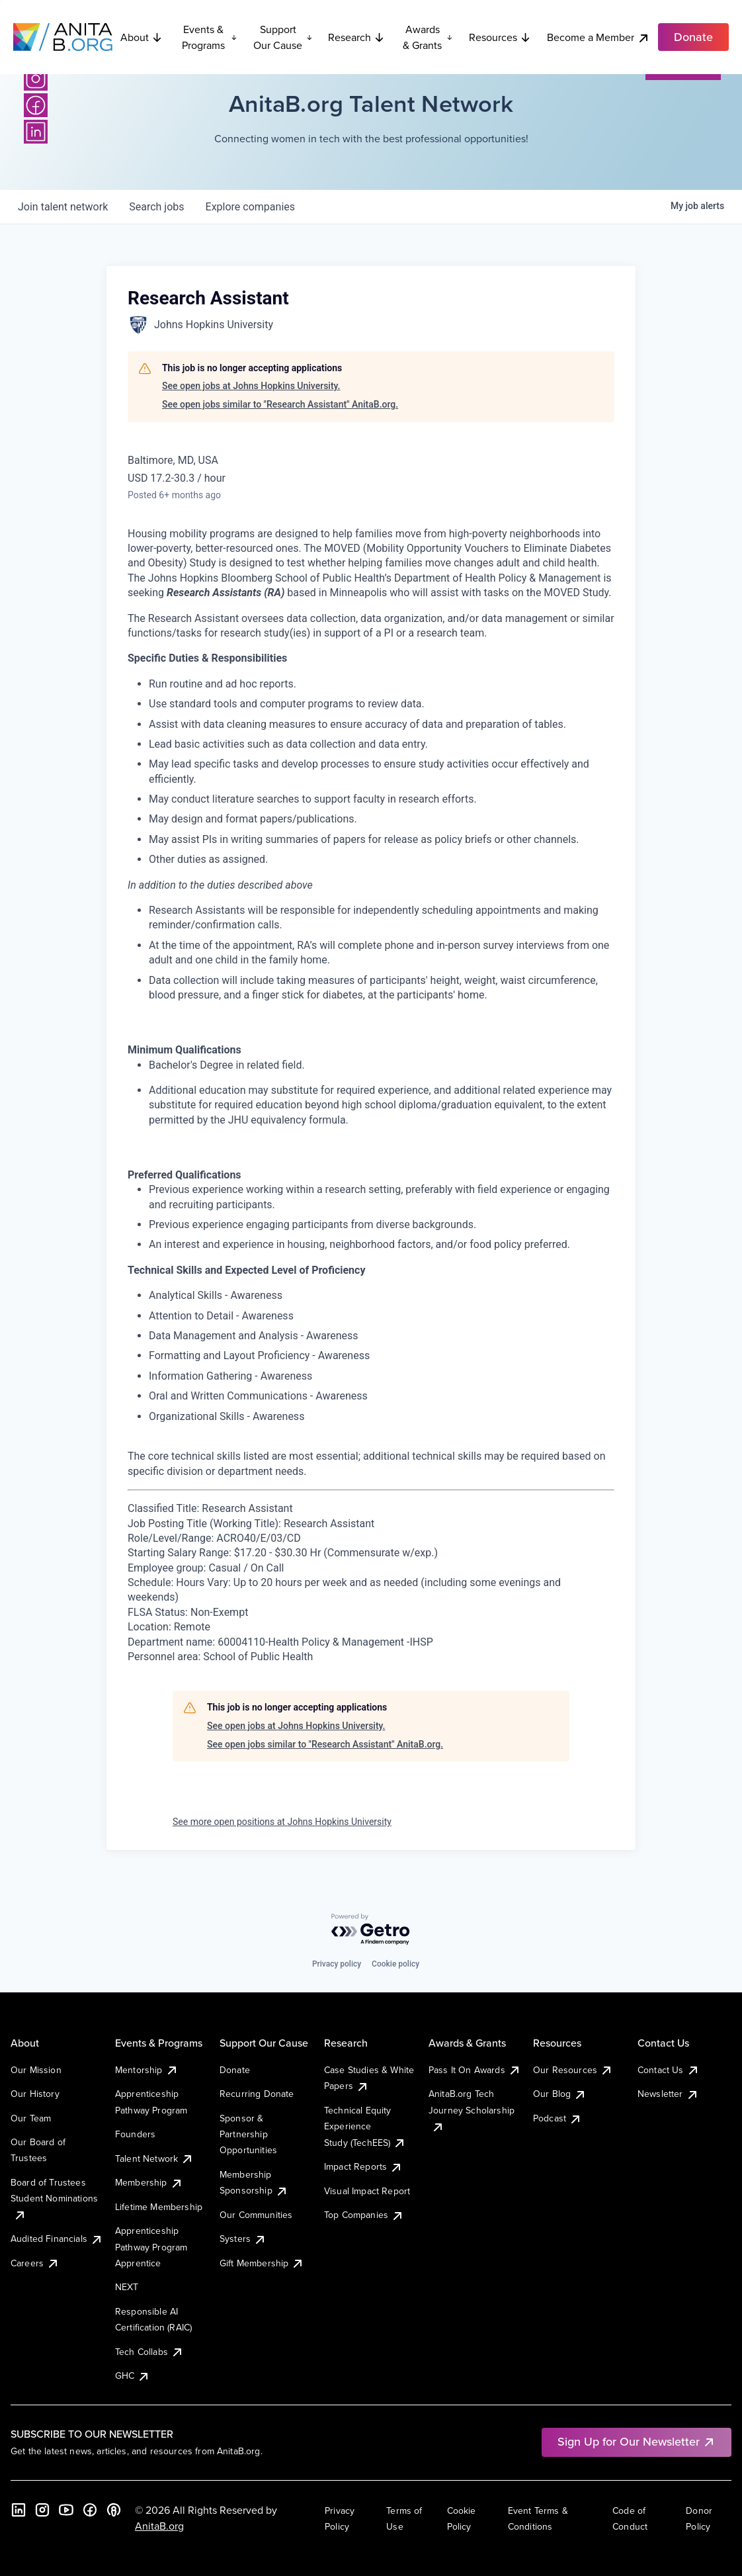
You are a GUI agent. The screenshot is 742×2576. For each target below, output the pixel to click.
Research (356, 37)
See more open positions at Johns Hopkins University (282, 1821)
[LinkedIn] (35, 132)
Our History (35, 2093)
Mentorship (147, 2069)
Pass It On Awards (475, 2069)
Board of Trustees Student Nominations (54, 2198)
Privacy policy (336, 1964)
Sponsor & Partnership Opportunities (248, 2134)
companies (250, 206)
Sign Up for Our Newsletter (636, 2441)
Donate (235, 2069)
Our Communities (256, 2214)
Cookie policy (395, 1964)
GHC (132, 2375)
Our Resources (573, 2069)
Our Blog (560, 2093)
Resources (500, 37)
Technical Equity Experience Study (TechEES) (365, 2126)
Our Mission (36, 2069)
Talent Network (154, 2158)
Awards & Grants (428, 37)
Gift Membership (262, 2263)
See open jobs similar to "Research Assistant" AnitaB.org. (280, 404)
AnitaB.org (159, 2525)
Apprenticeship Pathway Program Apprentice (151, 2247)
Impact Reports (363, 2166)
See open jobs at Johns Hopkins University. (251, 385)
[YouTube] (66, 2510)
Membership (149, 2182)
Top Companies (364, 2214)
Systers (243, 2238)
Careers (35, 2263)
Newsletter (668, 2093)
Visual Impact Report (367, 2191)
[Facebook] (35, 105)
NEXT (127, 2286)
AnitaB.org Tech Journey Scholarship (472, 2110)
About (141, 37)
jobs (156, 206)
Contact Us (669, 2069)
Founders (135, 2134)
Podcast (557, 2118)
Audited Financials (57, 2238)
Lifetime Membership (158, 2206)
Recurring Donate (257, 2093)
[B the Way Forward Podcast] (114, 2510)
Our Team (31, 2118)
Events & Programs (209, 37)
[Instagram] (35, 79)
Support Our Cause (282, 37)
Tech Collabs (149, 2351)
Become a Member (598, 37)
